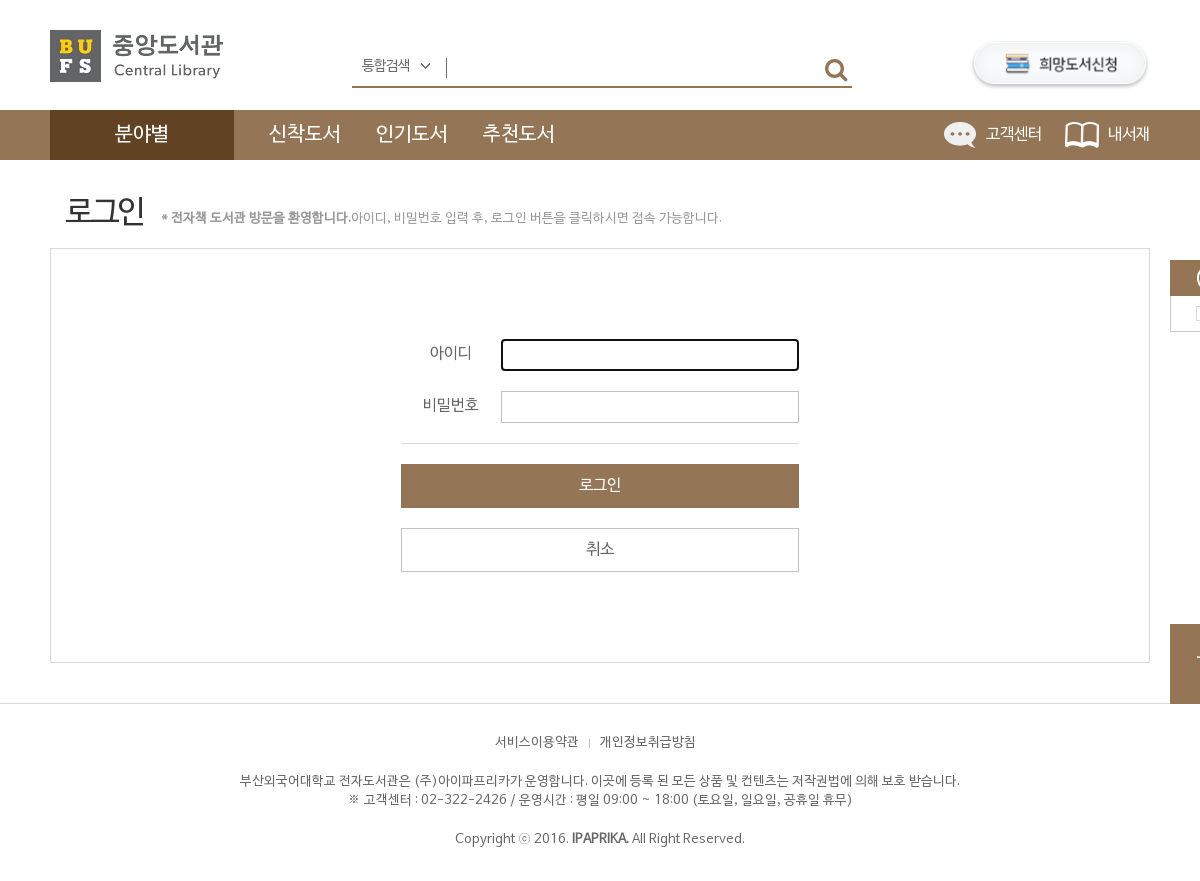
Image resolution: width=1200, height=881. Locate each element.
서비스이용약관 (537, 743)
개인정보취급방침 (648, 743)
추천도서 (519, 135)
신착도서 (305, 135)
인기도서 (412, 135)
